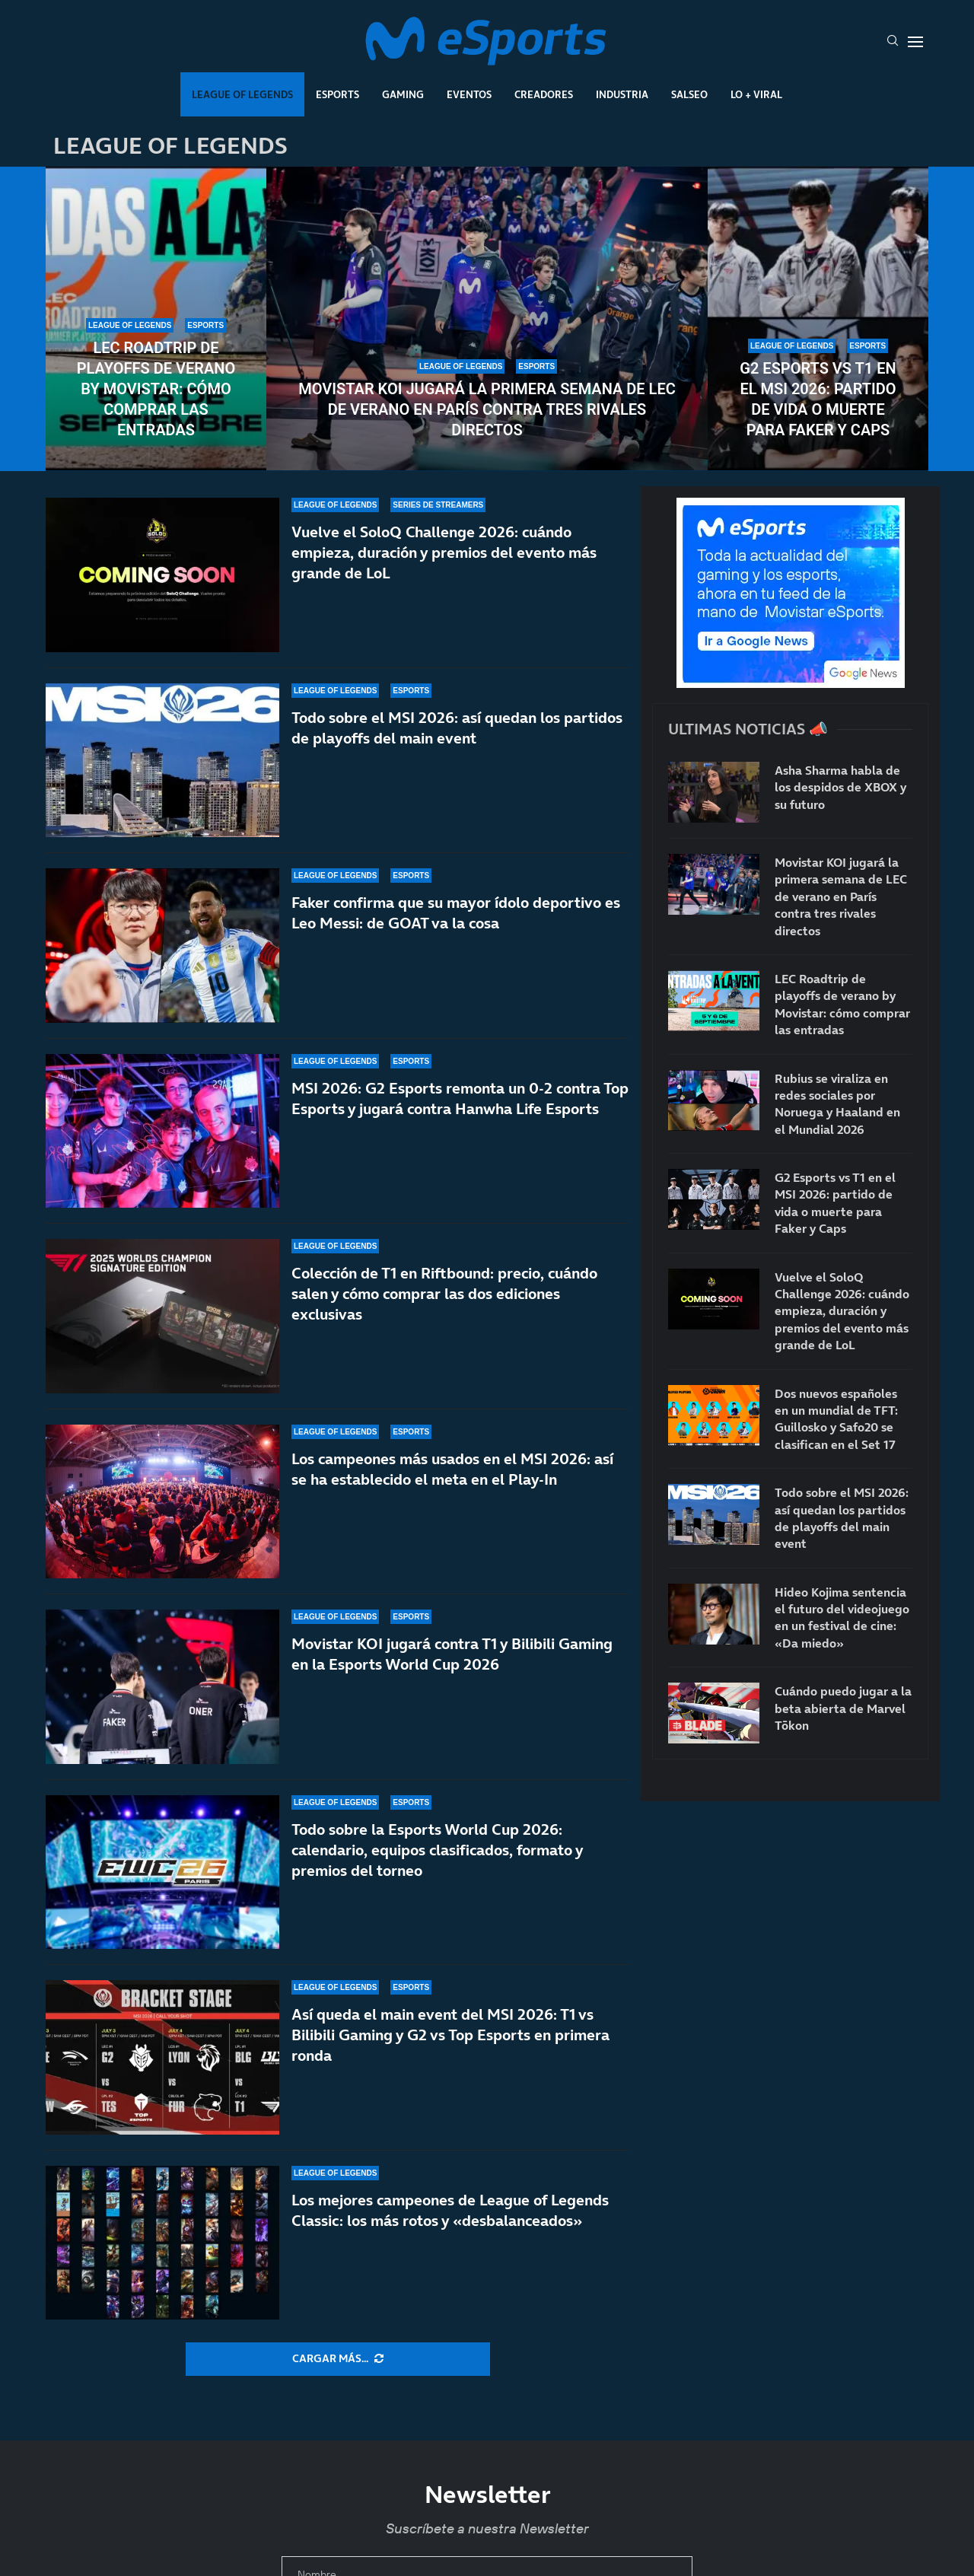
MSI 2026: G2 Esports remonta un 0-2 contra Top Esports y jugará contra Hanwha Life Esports (460, 1098)
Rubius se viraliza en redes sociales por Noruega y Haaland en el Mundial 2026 (837, 1104)
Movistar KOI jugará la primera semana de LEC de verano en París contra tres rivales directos (487, 409)
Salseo (689, 94)
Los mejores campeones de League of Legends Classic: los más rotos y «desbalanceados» (450, 2210)
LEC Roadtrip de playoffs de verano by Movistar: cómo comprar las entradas (156, 389)
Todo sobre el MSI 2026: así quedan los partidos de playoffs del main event (456, 728)
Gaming (403, 94)
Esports (337, 94)
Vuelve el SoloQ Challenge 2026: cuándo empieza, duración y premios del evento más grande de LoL (444, 552)
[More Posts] (338, 2359)
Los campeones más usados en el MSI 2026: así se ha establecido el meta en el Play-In (452, 1477)
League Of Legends (242, 94)
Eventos (469, 94)
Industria (622, 94)
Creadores (543, 94)
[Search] (892, 42)
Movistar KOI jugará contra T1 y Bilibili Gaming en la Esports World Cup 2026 (452, 1684)
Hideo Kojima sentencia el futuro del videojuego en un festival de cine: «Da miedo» (842, 1617)
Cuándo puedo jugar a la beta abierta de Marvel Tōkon (843, 1708)
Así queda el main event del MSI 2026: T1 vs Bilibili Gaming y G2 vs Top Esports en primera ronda (450, 2042)
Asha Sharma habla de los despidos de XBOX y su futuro (840, 787)
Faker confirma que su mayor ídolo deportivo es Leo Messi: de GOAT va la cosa (455, 913)
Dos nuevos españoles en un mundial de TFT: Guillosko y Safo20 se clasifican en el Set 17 (836, 1419)
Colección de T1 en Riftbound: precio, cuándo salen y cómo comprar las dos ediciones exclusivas (444, 1294)
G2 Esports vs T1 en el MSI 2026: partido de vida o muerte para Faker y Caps (818, 399)
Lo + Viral (756, 94)
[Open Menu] (915, 41)
